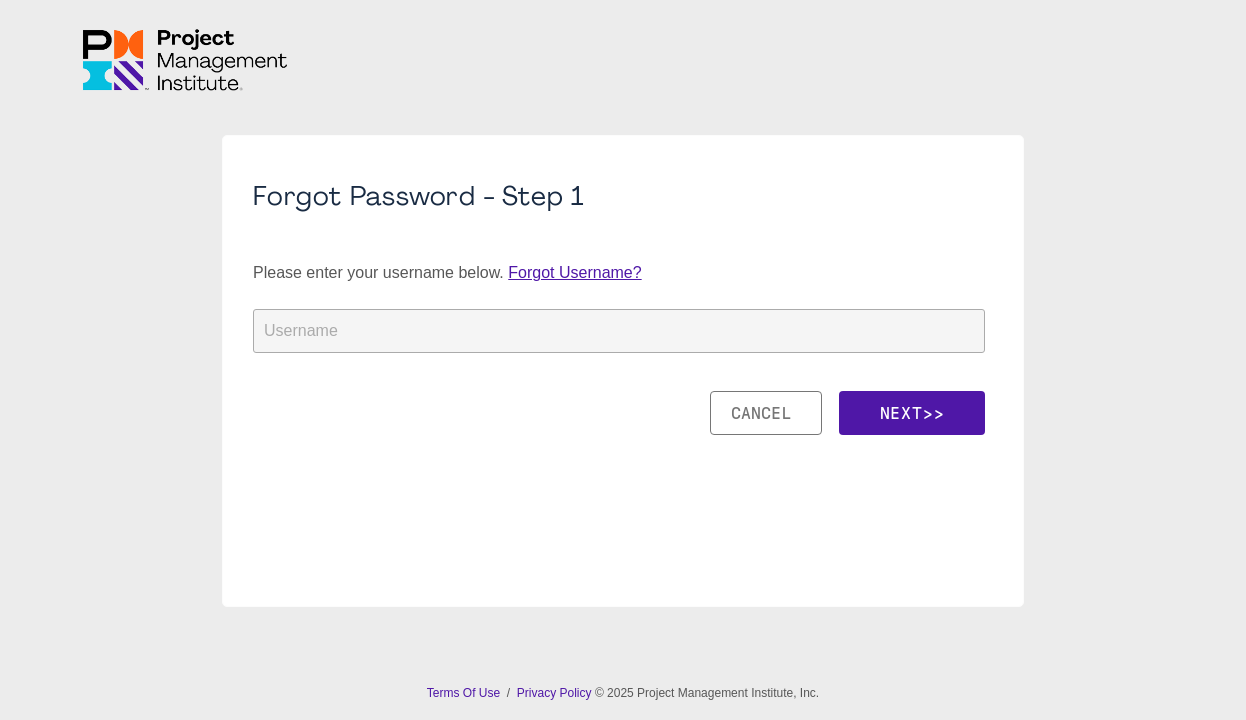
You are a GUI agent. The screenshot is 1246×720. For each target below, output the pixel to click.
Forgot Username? (574, 272)
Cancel (766, 413)
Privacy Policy (554, 693)
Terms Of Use (465, 693)
